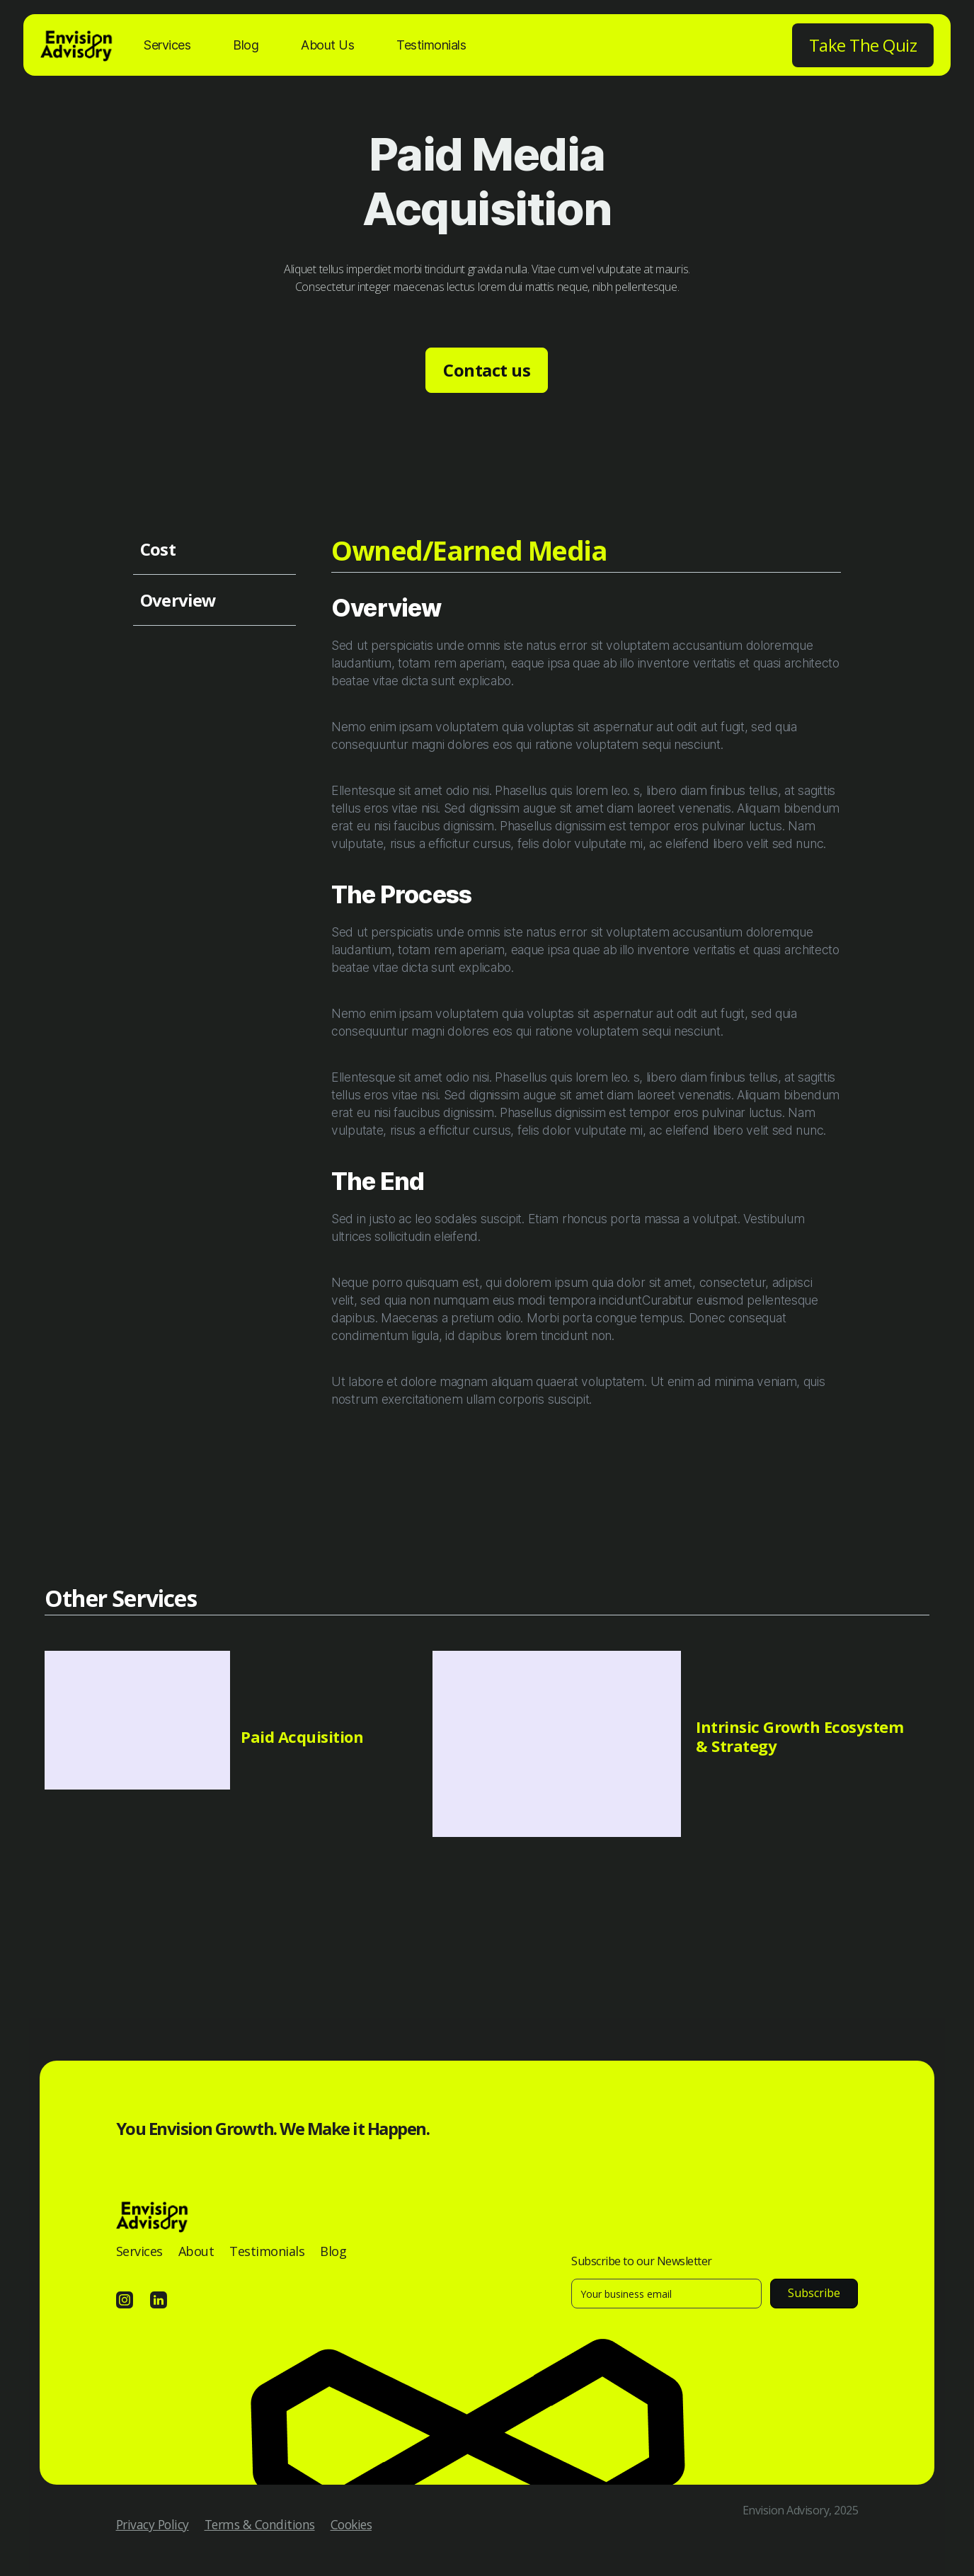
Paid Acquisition (302, 1736)
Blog (245, 45)
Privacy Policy (152, 2524)
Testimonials (431, 45)
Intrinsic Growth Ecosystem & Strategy (799, 1736)
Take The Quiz (863, 45)
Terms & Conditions (260, 2524)
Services (167, 45)
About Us (327, 45)
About (196, 2251)
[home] (77, 52)
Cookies (351, 2524)
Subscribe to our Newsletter (641, 2261)
